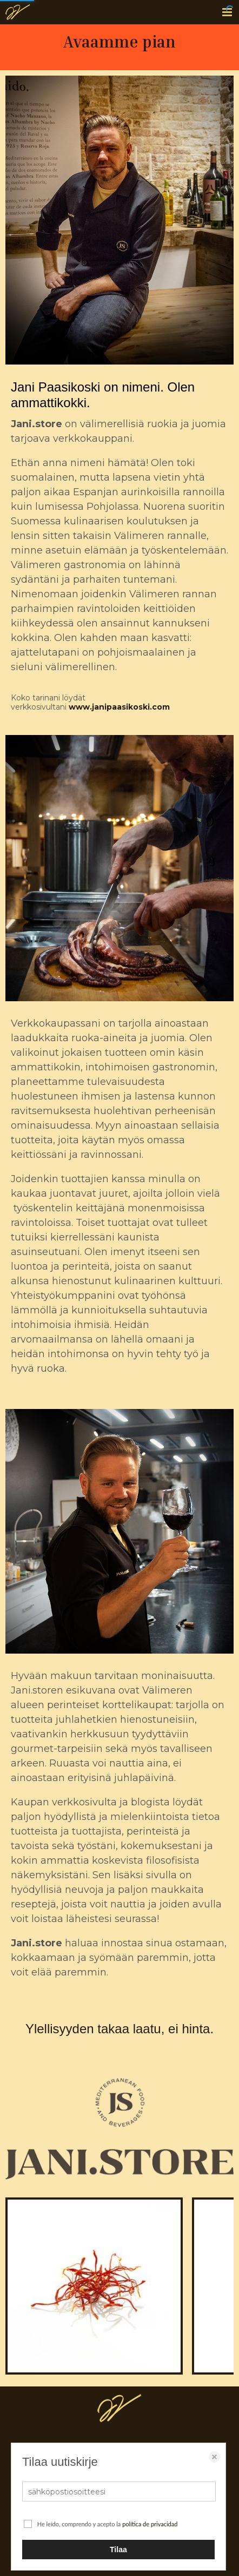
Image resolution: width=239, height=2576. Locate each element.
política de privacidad (149, 2523)
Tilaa (118, 2549)
